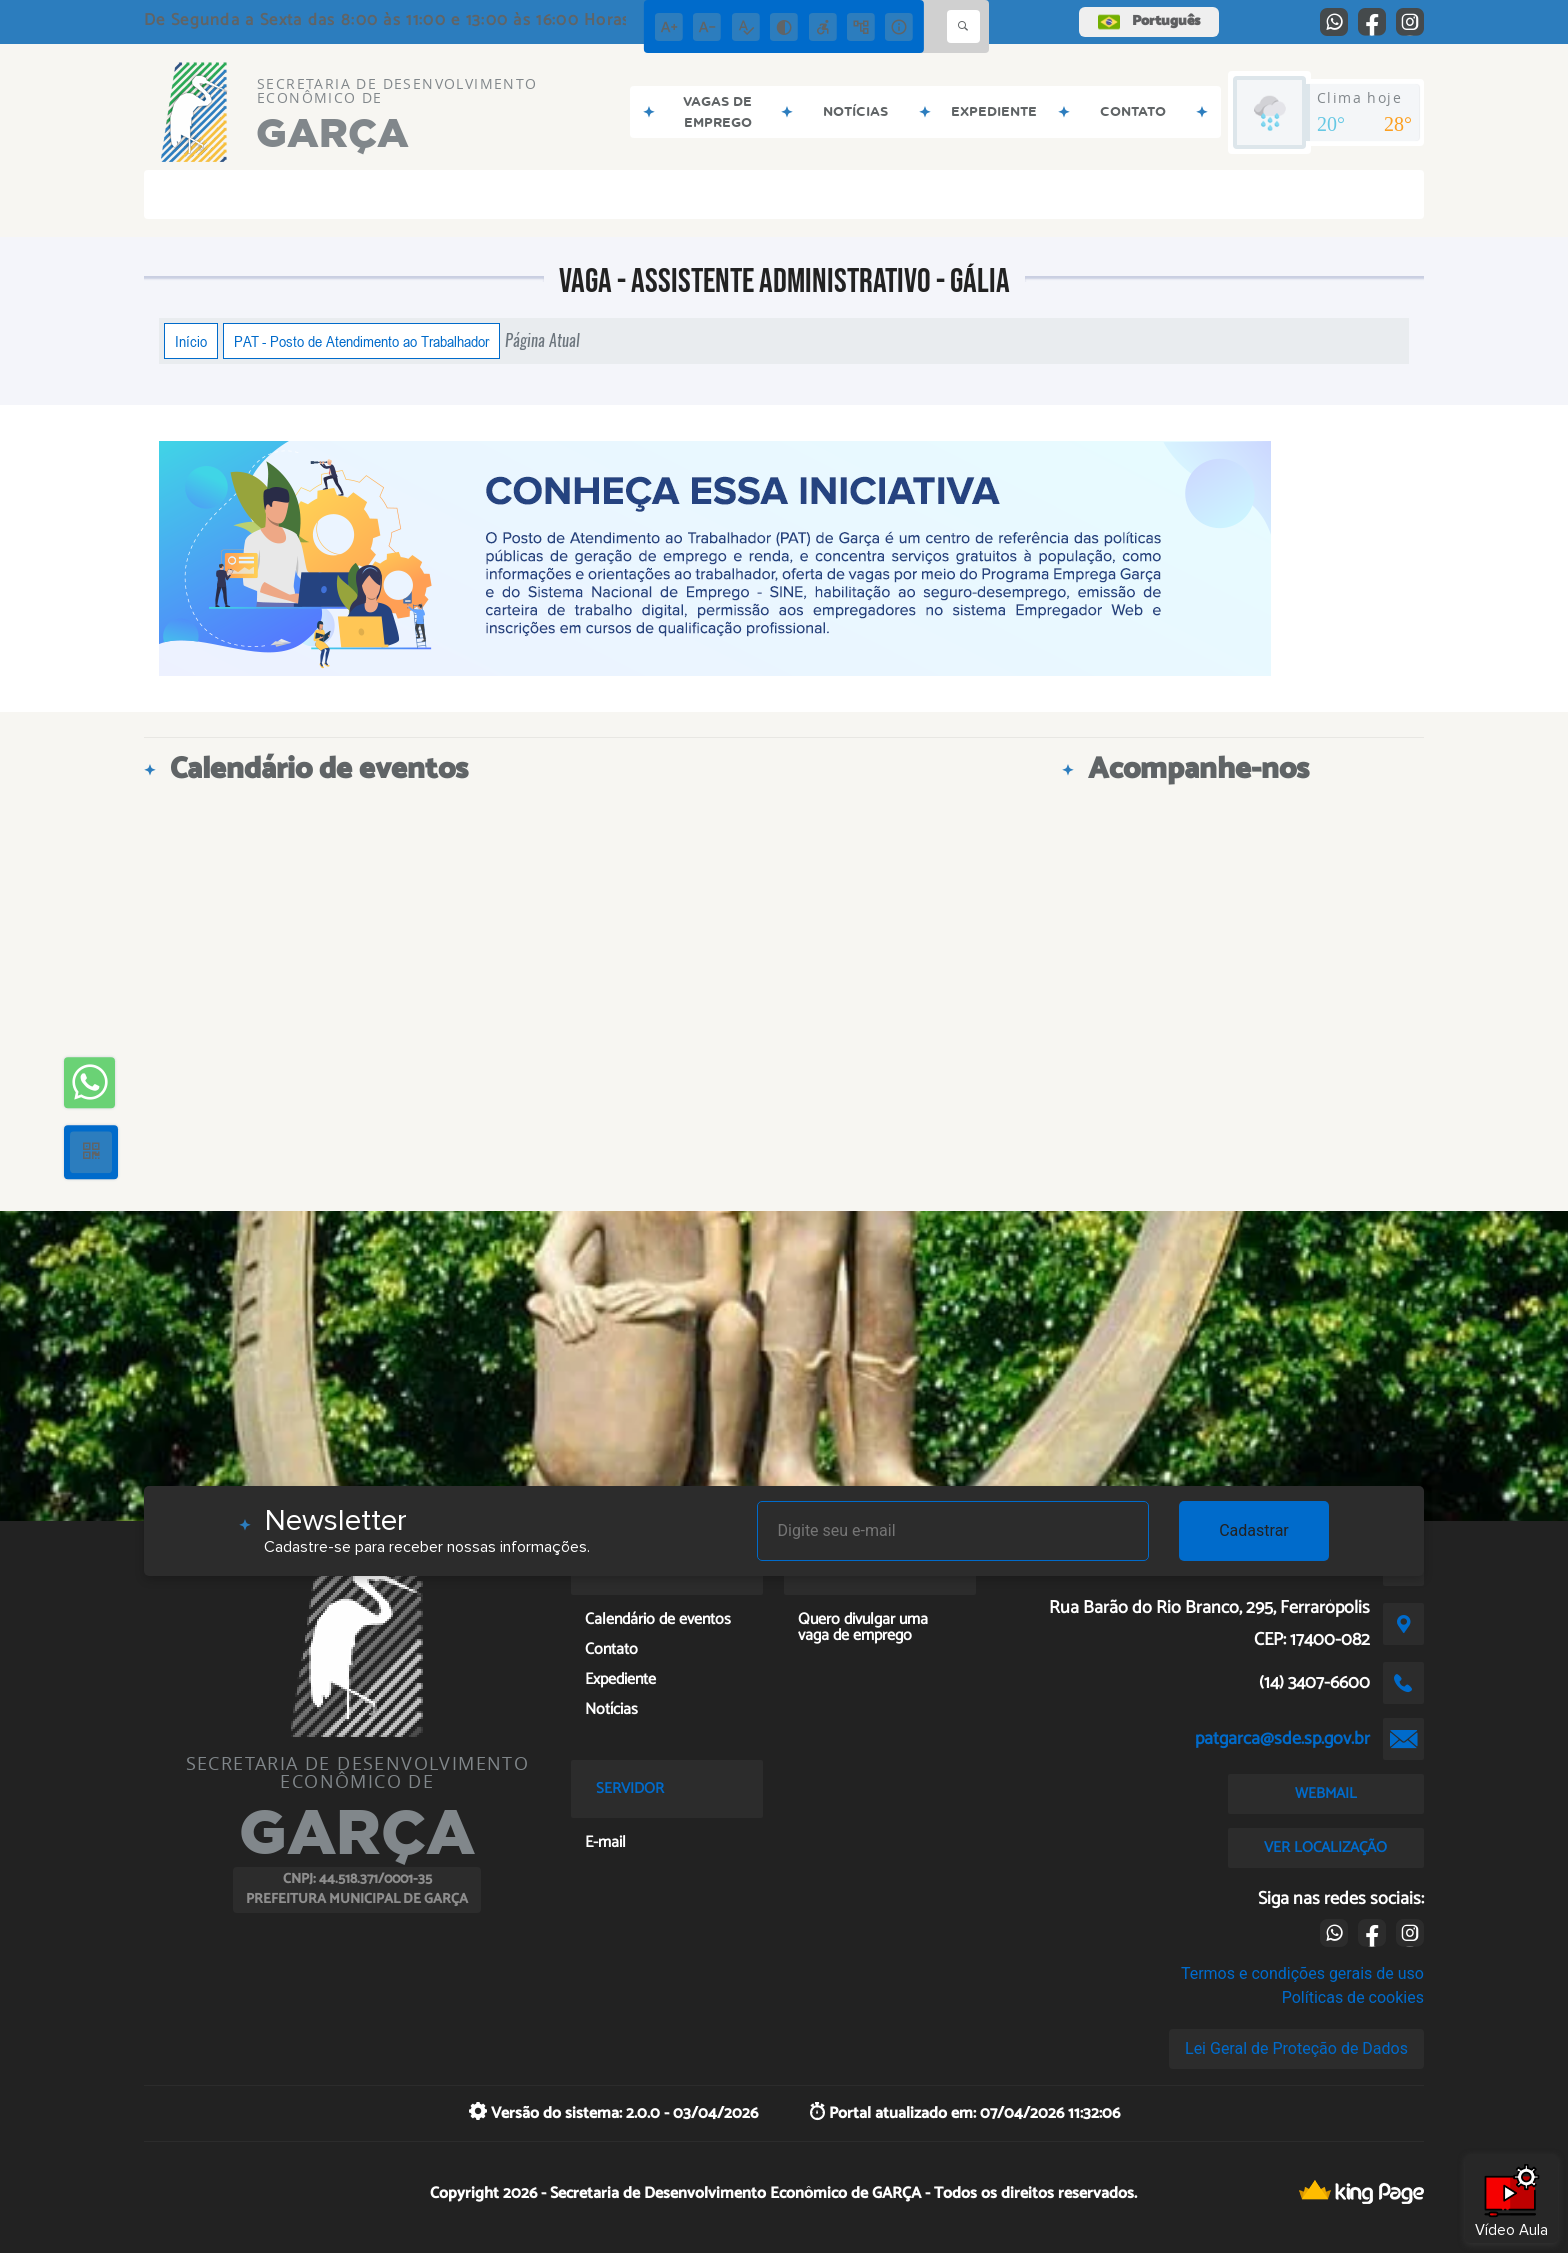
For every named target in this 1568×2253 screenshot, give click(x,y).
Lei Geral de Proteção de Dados (1296, 2048)
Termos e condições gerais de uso (1302, 1973)
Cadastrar (1254, 1530)
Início (191, 341)
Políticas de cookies (1353, 1997)
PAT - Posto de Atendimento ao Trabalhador (361, 341)
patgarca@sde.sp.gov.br (1282, 1739)
